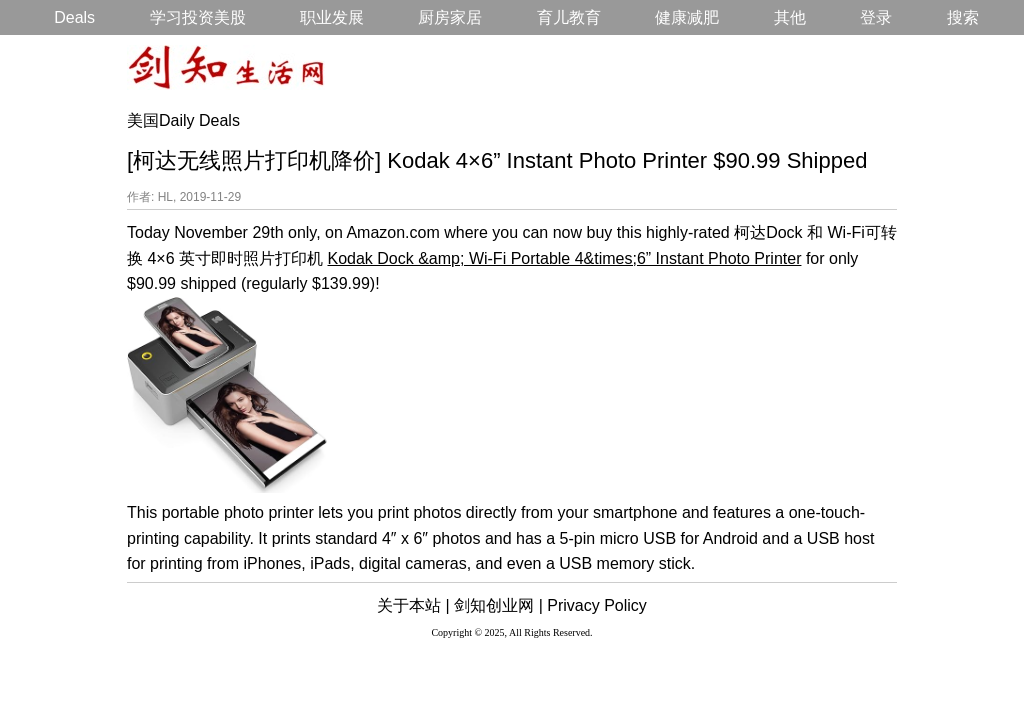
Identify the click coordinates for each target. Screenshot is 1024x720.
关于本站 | (413, 605)
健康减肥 (687, 17)
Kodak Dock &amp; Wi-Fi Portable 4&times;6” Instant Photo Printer (564, 258)
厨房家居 (450, 17)
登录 (876, 17)
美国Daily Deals (183, 120)
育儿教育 (569, 17)
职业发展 (332, 17)
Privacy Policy (597, 605)
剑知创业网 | (498, 605)
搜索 (963, 17)
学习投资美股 (198, 17)
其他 (790, 17)
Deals (74, 17)
